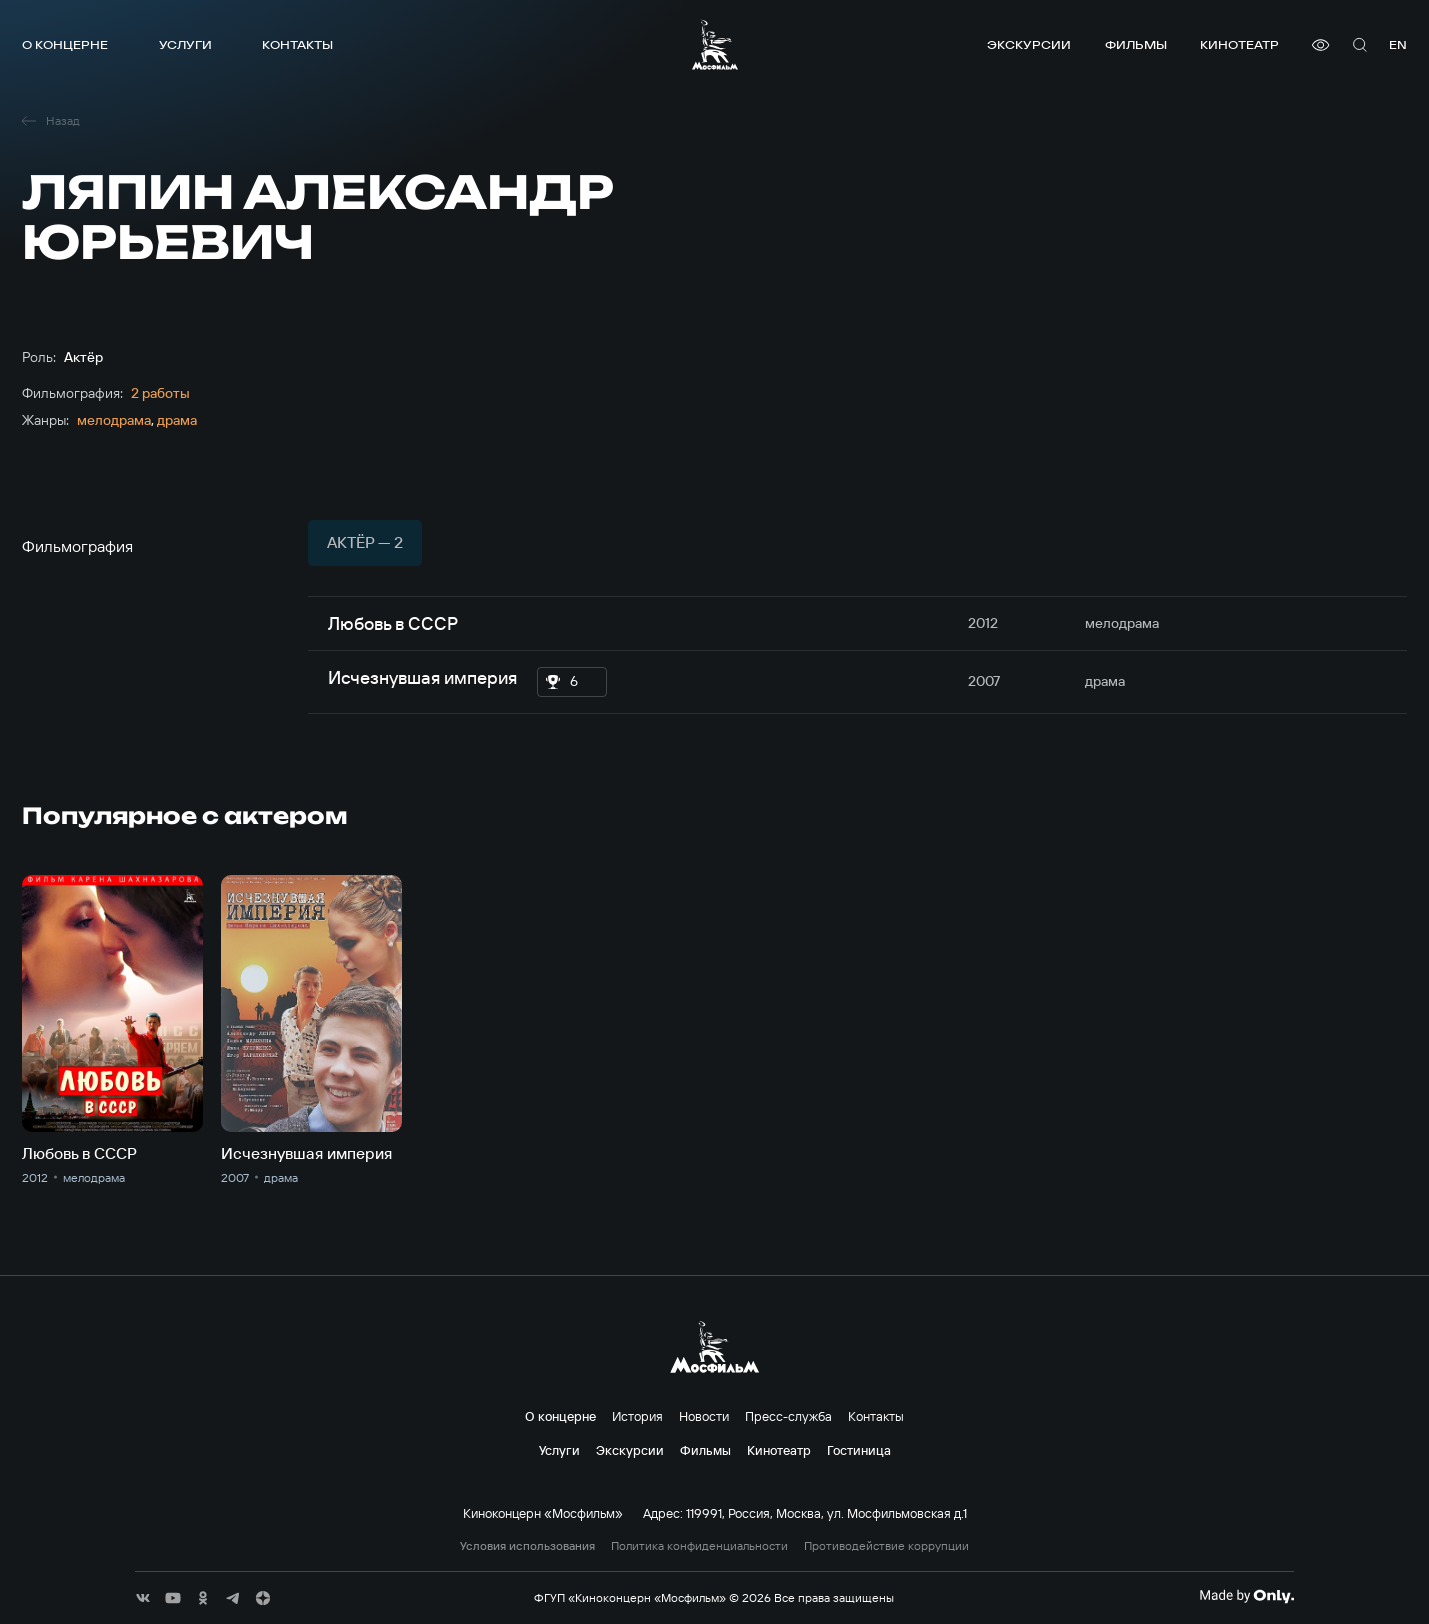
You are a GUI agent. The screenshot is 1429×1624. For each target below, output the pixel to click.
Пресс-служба (788, 1416)
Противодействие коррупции (886, 1546)
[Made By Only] (1246, 1596)
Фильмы (1136, 44)
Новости (704, 1416)
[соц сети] (143, 1598)
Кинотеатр (1239, 44)
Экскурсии (1029, 44)
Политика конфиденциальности (699, 1546)
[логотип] (715, 44)
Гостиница (859, 1450)
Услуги (185, 44)
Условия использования (527, 1546)
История (637, 1416)
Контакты (297, 44)
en (1398, 44)
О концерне (65, 44)
